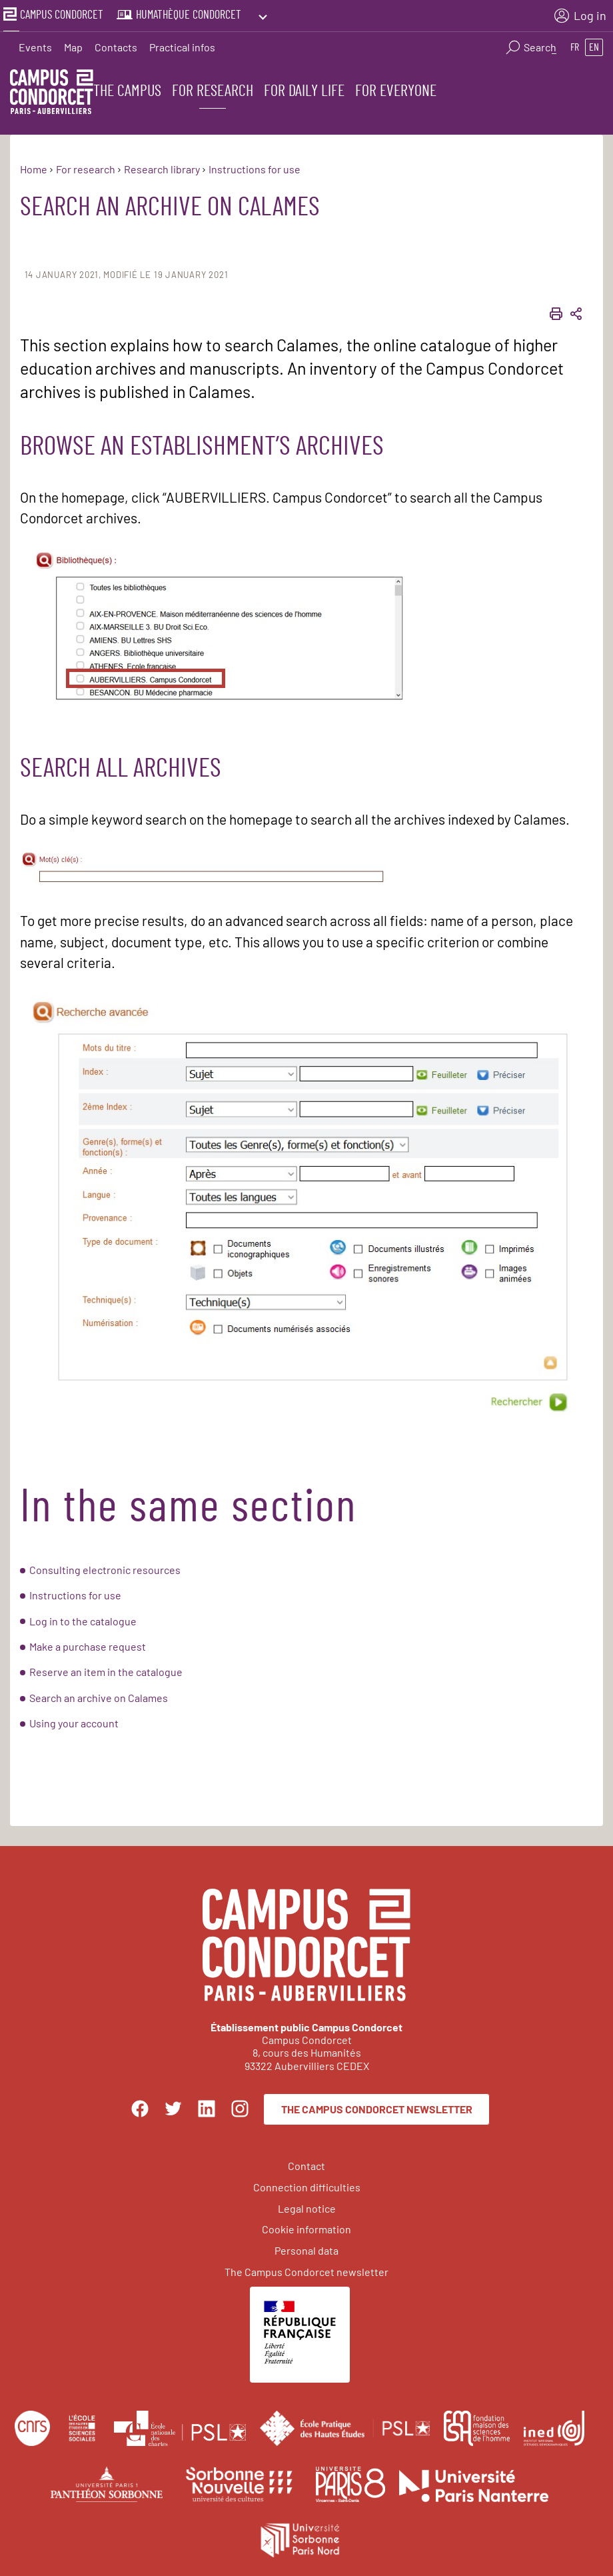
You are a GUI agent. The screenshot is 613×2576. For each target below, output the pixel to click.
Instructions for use (75, 1593)
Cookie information (306, 2227)
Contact (306, 2163)
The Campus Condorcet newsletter (376, 2107)
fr (574, 44)
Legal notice (307, 2206)
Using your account (74, 1721)
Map (73, 43)
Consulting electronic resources (105, 1567)
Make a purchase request (87, 1644)
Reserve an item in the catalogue (106, 1670)
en (594, 44)
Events (35, 43)
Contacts (116, 43)
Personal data (306, 2249)
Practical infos (182, 43)
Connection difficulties (306, 2185)
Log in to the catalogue (83, 1619)
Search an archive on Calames (98, 1695)
